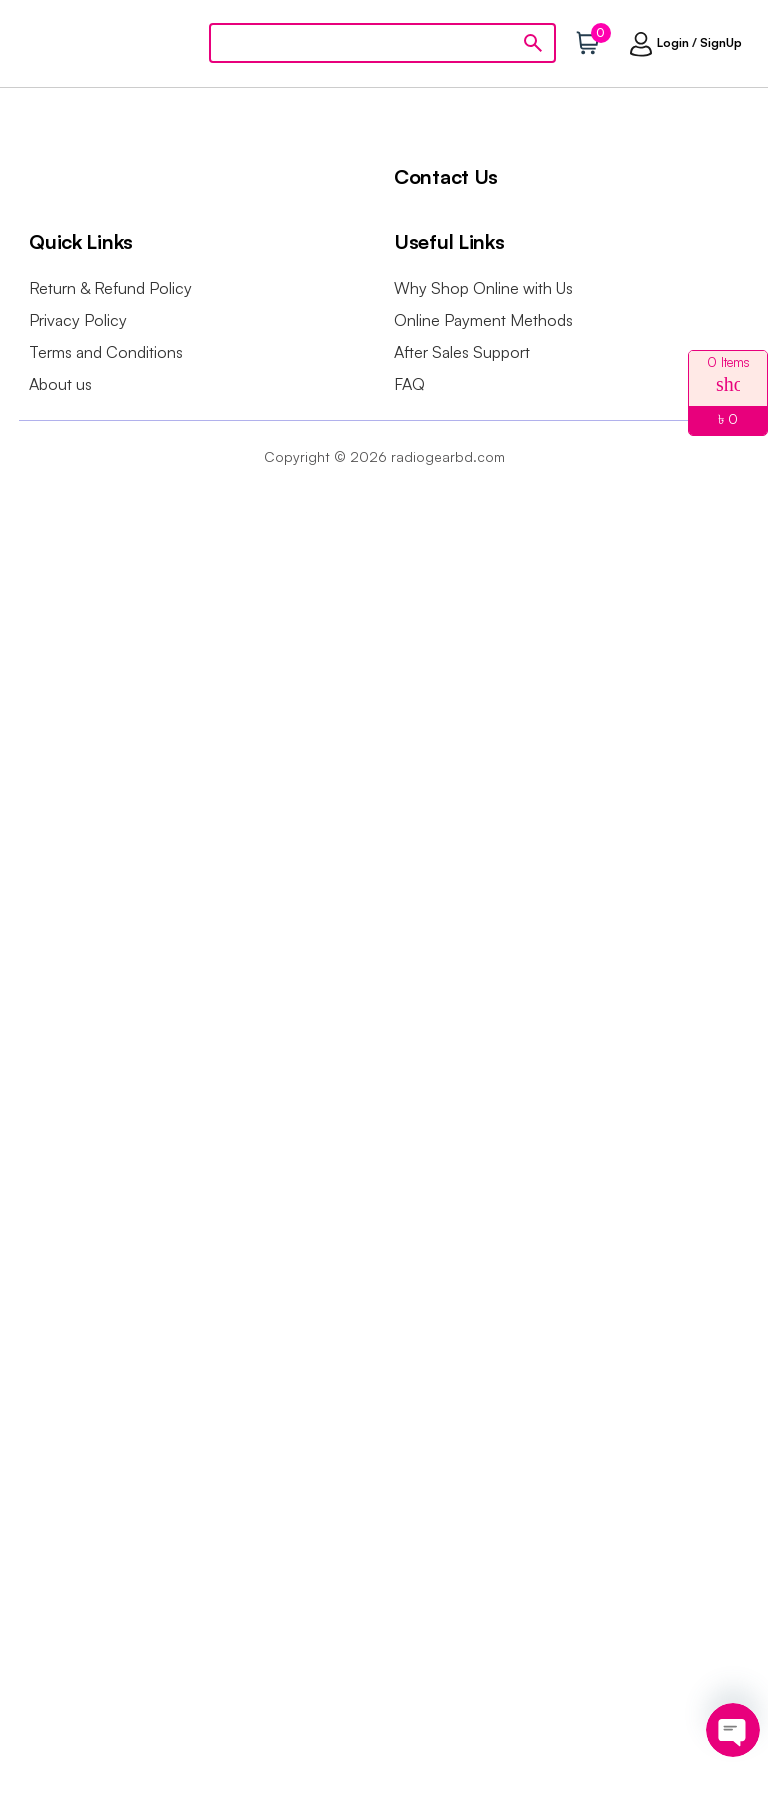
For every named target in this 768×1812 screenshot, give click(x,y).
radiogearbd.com (448, 456)
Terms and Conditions (106, 352)
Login (673, 42)
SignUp (721, 42)
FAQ (409, 384)
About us (60, 384)
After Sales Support (462, 352)
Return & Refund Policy (110, 288)
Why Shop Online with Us (483, 288)
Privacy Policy (78, 320)
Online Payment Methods (483, 320)
